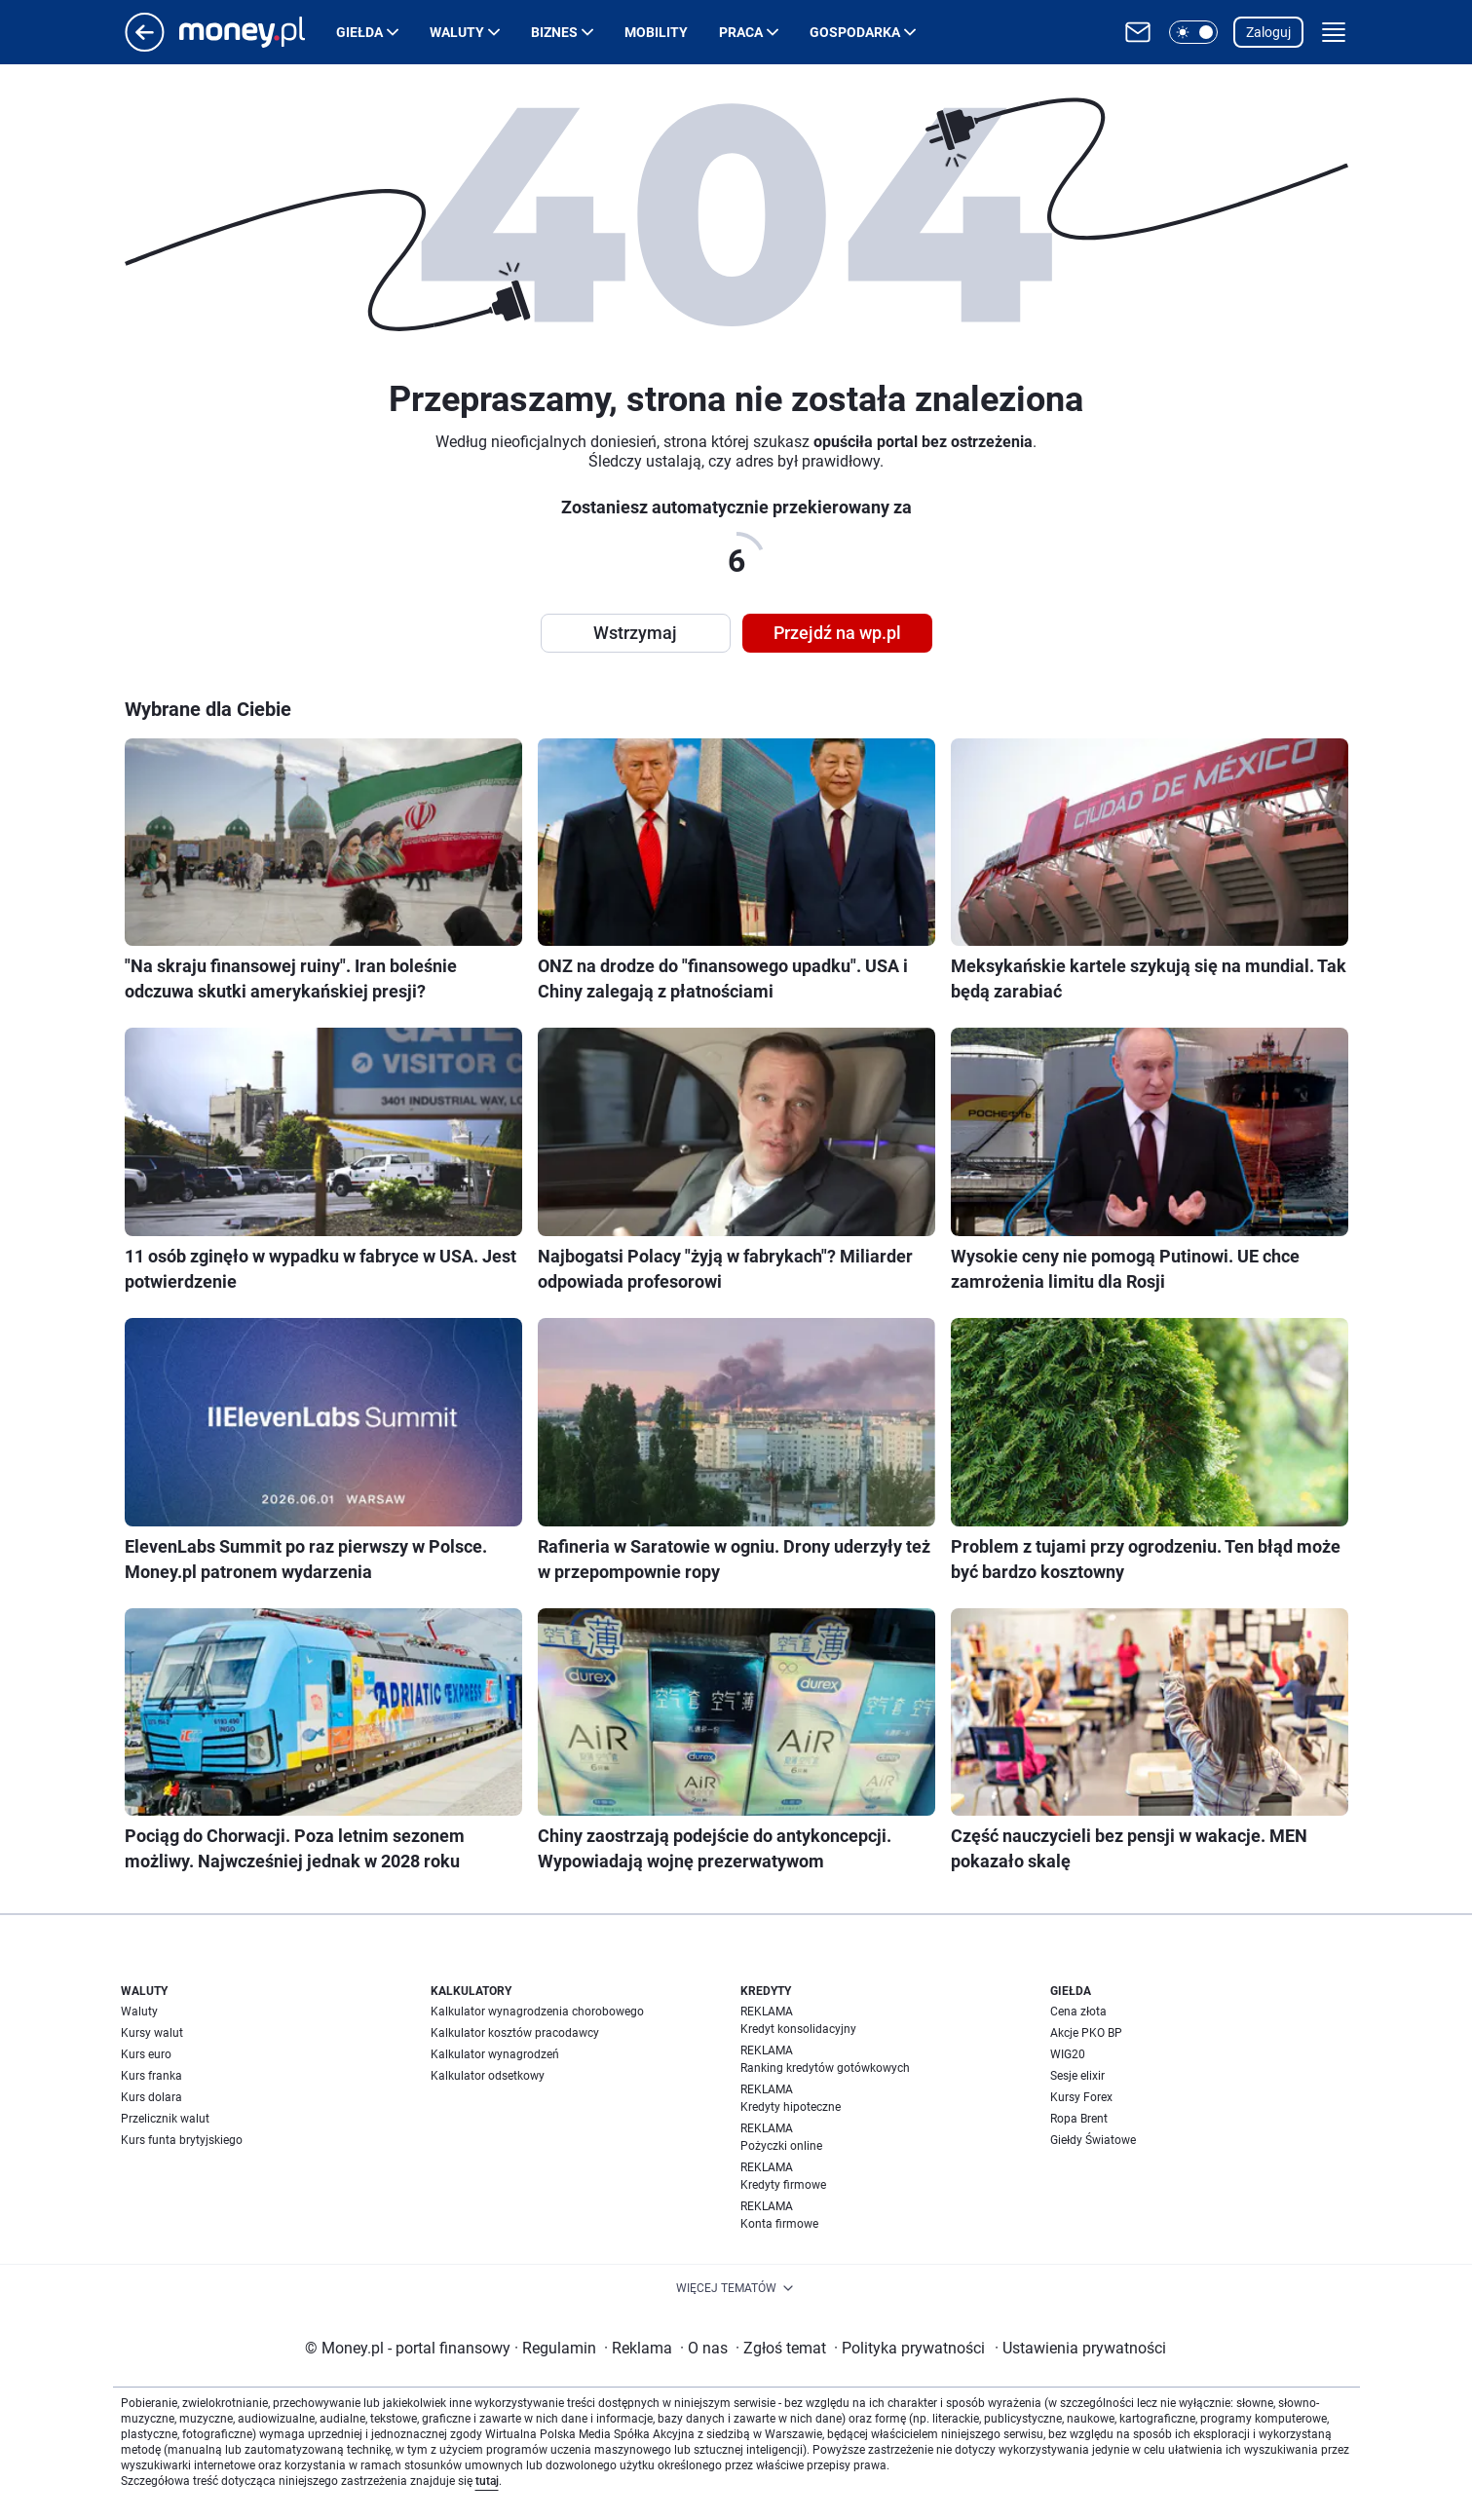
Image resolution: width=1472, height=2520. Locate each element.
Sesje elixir (1077, 2076)
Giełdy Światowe (1093, 2140)
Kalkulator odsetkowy (488, 2076)
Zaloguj (1268, 32)
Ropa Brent (1079, 2118)
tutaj (487, 2481)
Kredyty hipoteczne (790, 2107)
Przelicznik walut (165, 2118)
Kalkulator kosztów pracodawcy (515, 2033)
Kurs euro (146, 2054)
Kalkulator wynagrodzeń (495, 2054)
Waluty (457, 32)
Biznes (554, 32)
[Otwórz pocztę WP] (1137, 32)
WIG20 (1067, 2054)
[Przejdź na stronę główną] (145, 46)
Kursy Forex (1081, 2097)
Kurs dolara (151, 2097)
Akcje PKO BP (1086, 2033)
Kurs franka (151, 2076)
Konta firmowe (779, 2224)
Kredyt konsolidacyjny (798, 2029)
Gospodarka (855, 32)
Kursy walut (152, 2033)
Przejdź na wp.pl (837, 632)
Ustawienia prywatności (1080, 2348)
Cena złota (1078, 2011)
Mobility (656, 32)
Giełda (359, 32)
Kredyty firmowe (783, 2185)
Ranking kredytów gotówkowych (825, 2068)
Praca (741, 32)
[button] (1193, 32)
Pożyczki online (781, 2146)
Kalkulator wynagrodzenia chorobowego (537, 2011)
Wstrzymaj (635, 632)
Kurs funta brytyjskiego (182, 2140)
